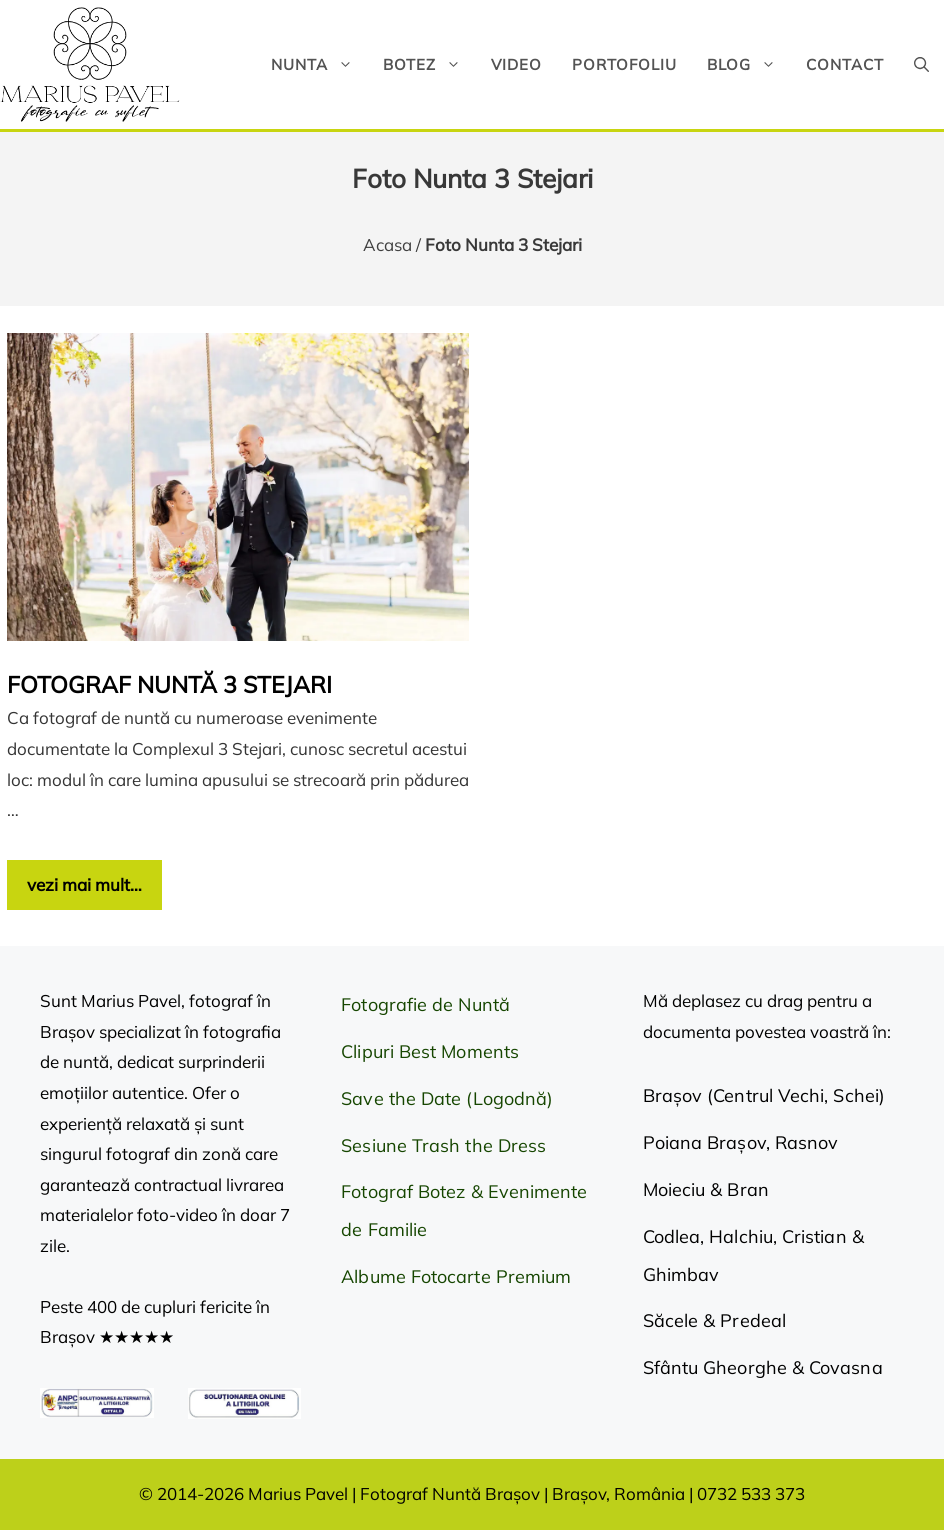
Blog (749, 64)
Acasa (387, 244)
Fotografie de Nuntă (425, 1004)
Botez (429, 64)
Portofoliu (624, 64)
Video (516, 64)
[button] (921, 64)
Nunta (319, 64)
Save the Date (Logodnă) (447, 1098)
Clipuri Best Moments (430, 1051)
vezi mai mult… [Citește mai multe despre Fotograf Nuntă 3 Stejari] (84, 884)
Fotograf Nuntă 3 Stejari (169, 684)
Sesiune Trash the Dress (443, 1145)
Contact (845, 64)
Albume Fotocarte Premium (456, 1276)
